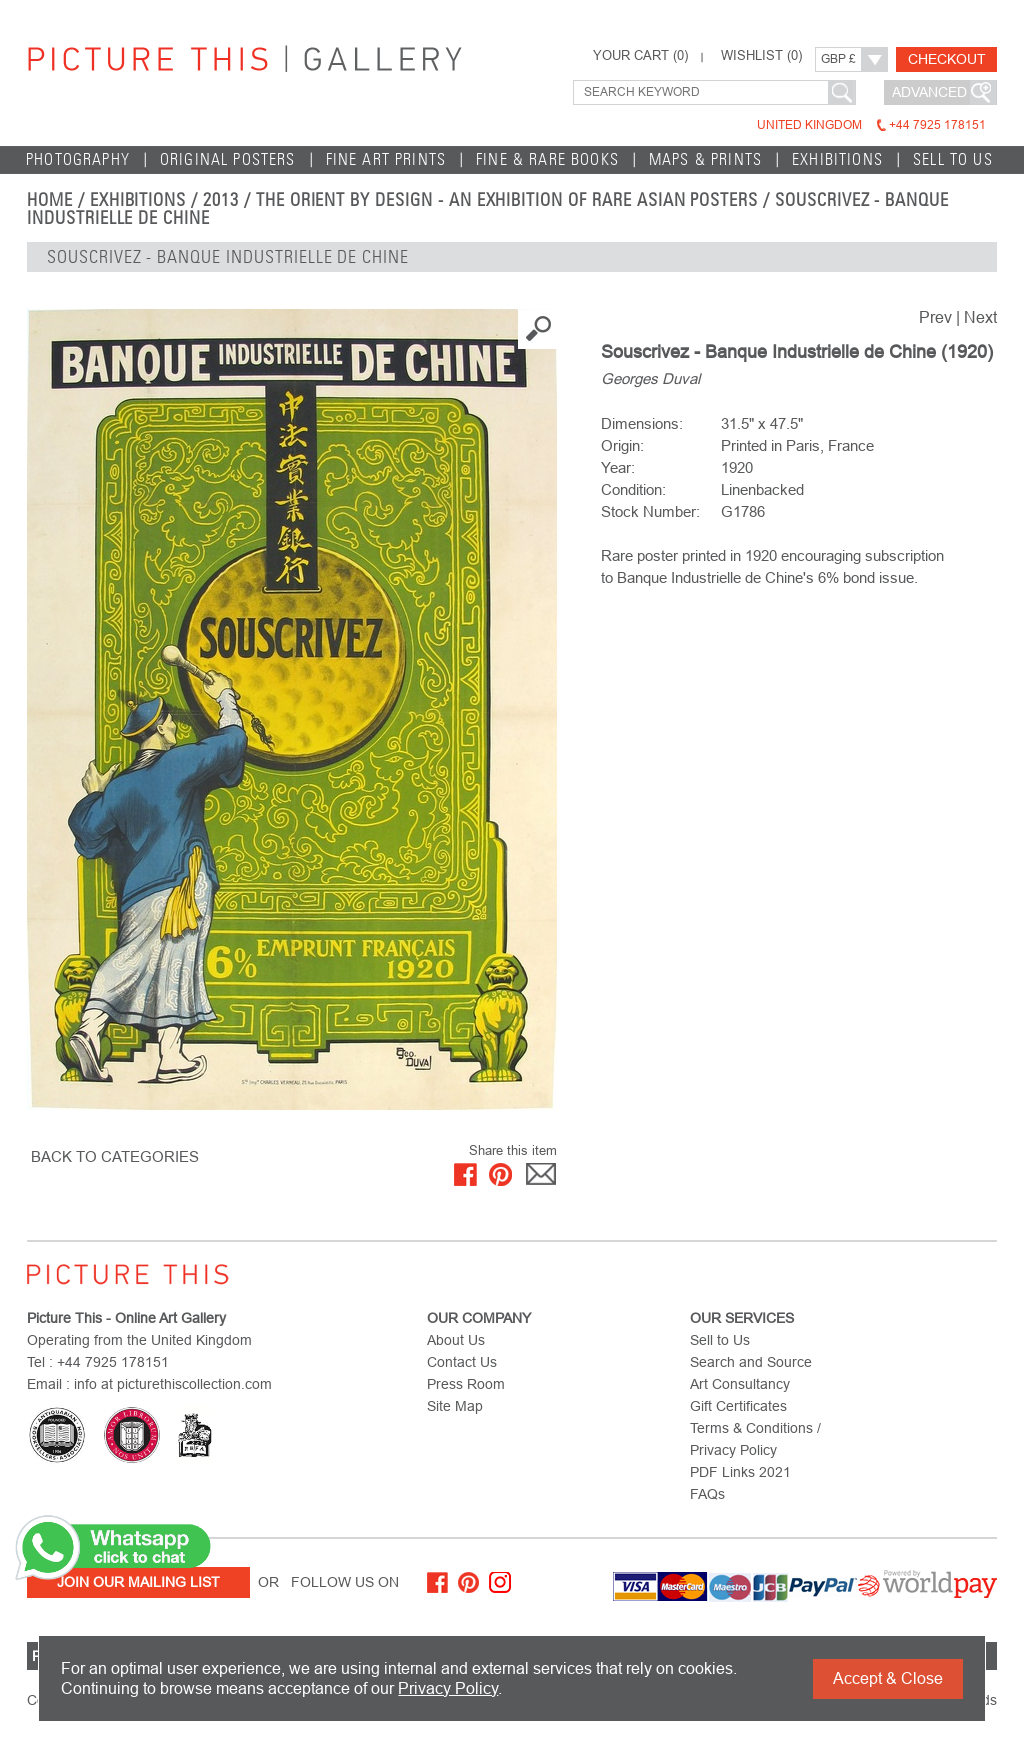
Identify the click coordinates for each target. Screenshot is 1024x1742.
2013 (221, 200)
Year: (618, 467)
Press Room (466, 1384)
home (50, 200)
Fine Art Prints (386, 159)
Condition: (633, 489)
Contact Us (462, 1362)
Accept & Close (888, 1678)
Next (980, 317)
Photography (78, 159)
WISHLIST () (761, 56)
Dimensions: (642, 423)
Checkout (947, 59)
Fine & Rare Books (547, 159)
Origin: (622, 445)
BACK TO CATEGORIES (115, 1156)
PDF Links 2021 (740, 1472)
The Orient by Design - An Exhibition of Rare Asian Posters (507, 200)
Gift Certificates (738, 1406)
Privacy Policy (448, 1688)
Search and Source (751, 1362)
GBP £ (838, 59)
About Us (456, 1340)
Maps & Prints (705, 159)
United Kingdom (871, 125)
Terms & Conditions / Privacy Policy (755, 1439)
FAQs (707, 1494)
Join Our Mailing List (138, 1582)
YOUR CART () (640, 56)
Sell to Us (953, 159)
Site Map (455, 1406)
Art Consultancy (740, 1384)
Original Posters (228, 159)
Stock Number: (650, 511)
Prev (935, 317)
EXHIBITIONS (837, 159)
